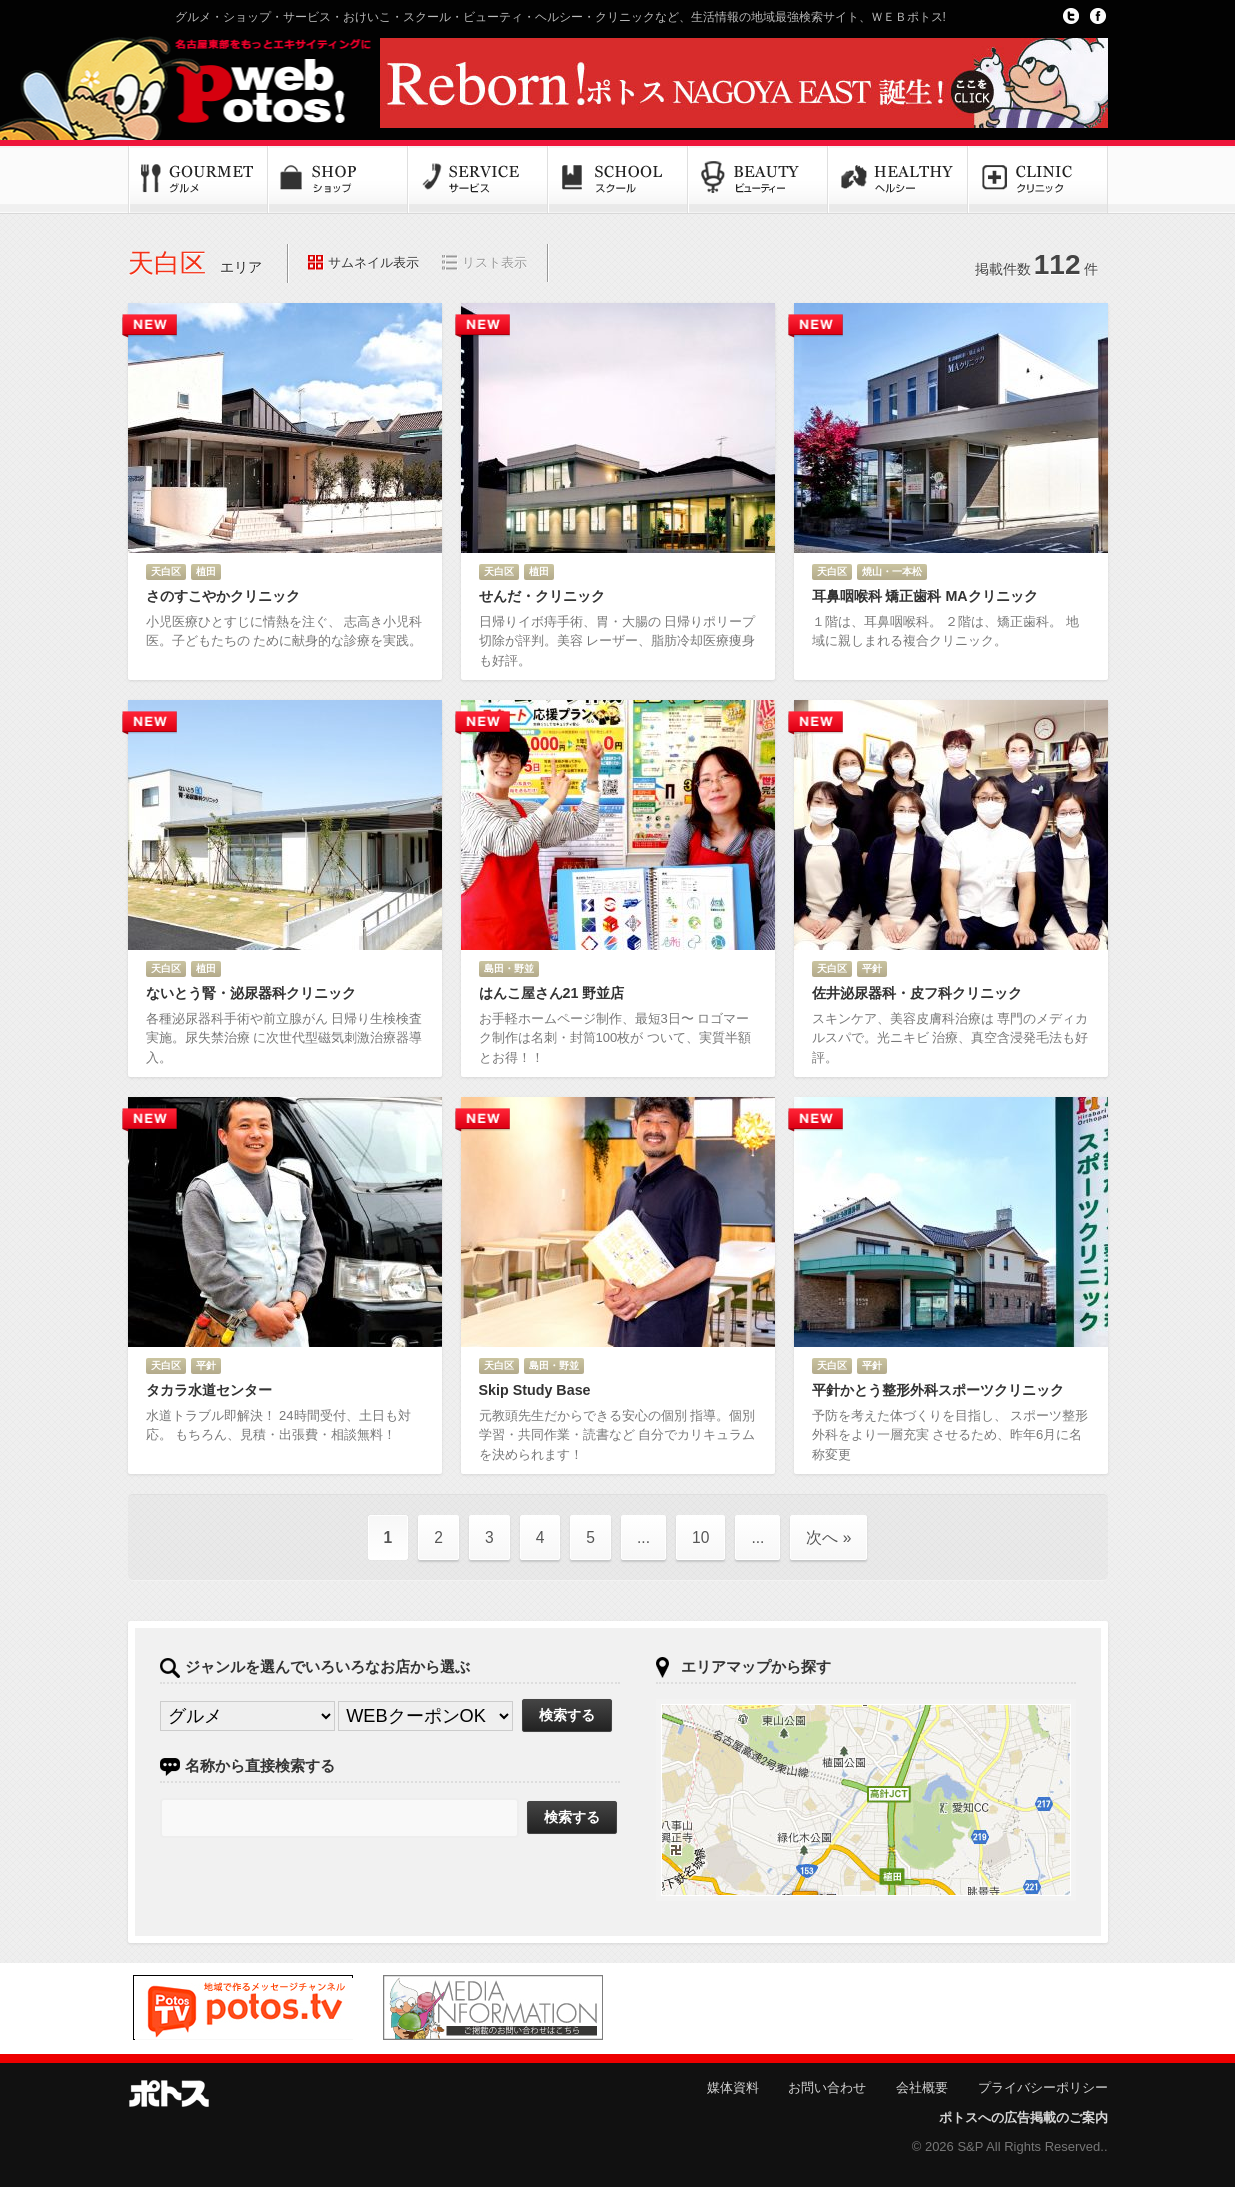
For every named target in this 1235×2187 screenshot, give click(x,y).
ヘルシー (898, 180)
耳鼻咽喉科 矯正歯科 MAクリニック (925, 596)
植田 (206, 571)
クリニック (1038, 180)
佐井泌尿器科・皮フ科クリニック (917, 993)
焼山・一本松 (892, 571)
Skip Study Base (535, 1390)
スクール (618, 180)
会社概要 (922, 2087)
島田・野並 (509, 968)
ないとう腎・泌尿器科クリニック (251, 993)
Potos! (248, 83)
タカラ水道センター (209, 1390)
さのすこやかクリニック (223, 596)
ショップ (338, 180)
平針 (872, 968)
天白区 (166, 571)
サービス (478, 180)
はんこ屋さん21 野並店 (552, 993)
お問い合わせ (827, 2087)
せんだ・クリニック (542, 596)
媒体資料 (733, 2087)
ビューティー (758, 180)
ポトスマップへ (866, 1800)
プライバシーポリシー (1043, 2087)
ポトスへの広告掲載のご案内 (1023, 2117)
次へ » (828, 1537)
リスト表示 (494, 262)
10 (700, 1537)
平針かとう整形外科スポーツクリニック (938, 1390)
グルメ (198, 180)
